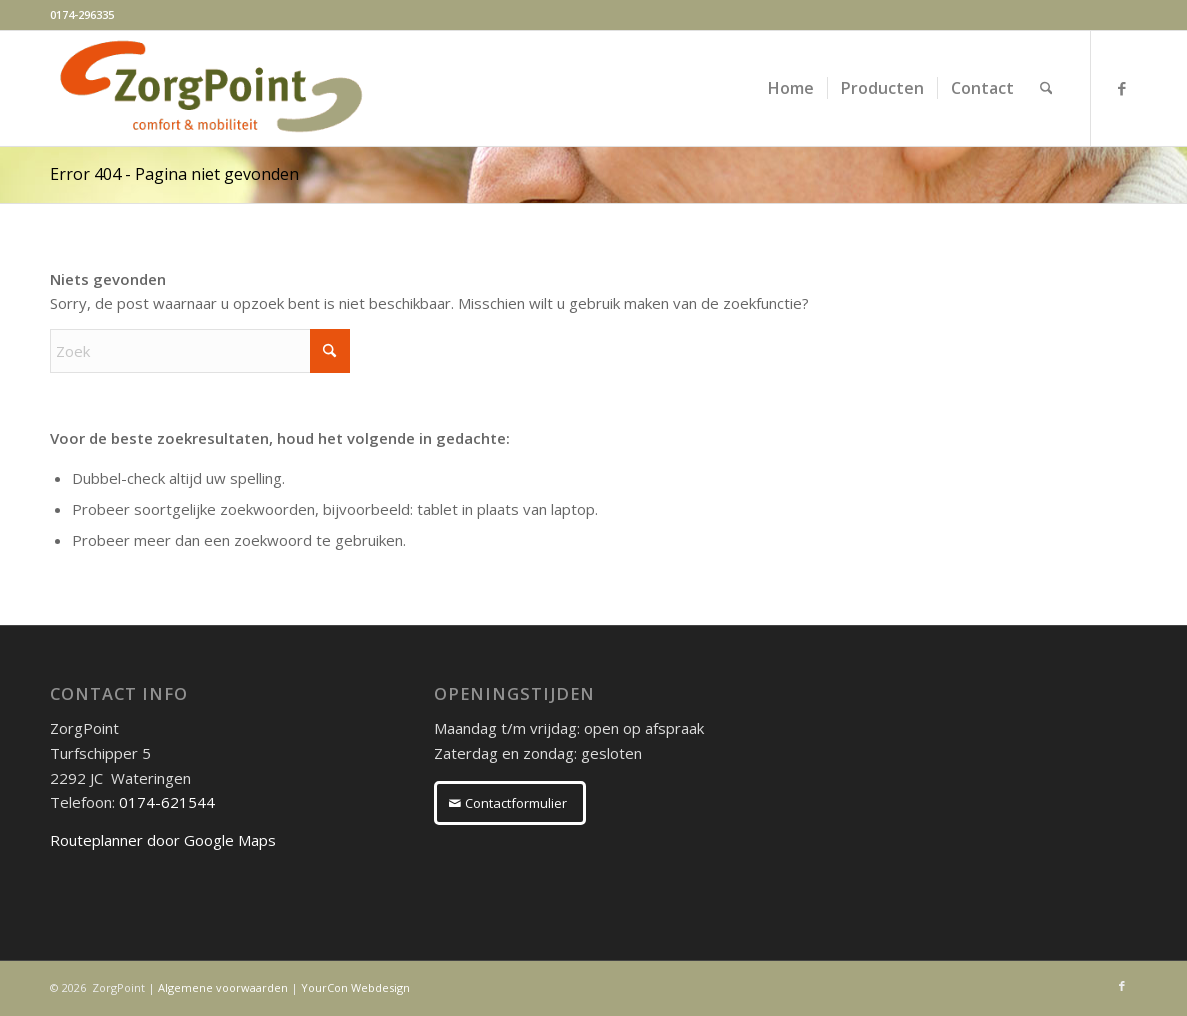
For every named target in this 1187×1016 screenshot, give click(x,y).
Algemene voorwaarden (223, 987)
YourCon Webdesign (355, 987)
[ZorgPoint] (210, 88)
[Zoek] (1046, 88)
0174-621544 (167, 802)
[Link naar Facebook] (1122, 88)
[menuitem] (791, 88)
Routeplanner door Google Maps (163, 840)
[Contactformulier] (510, 803)
